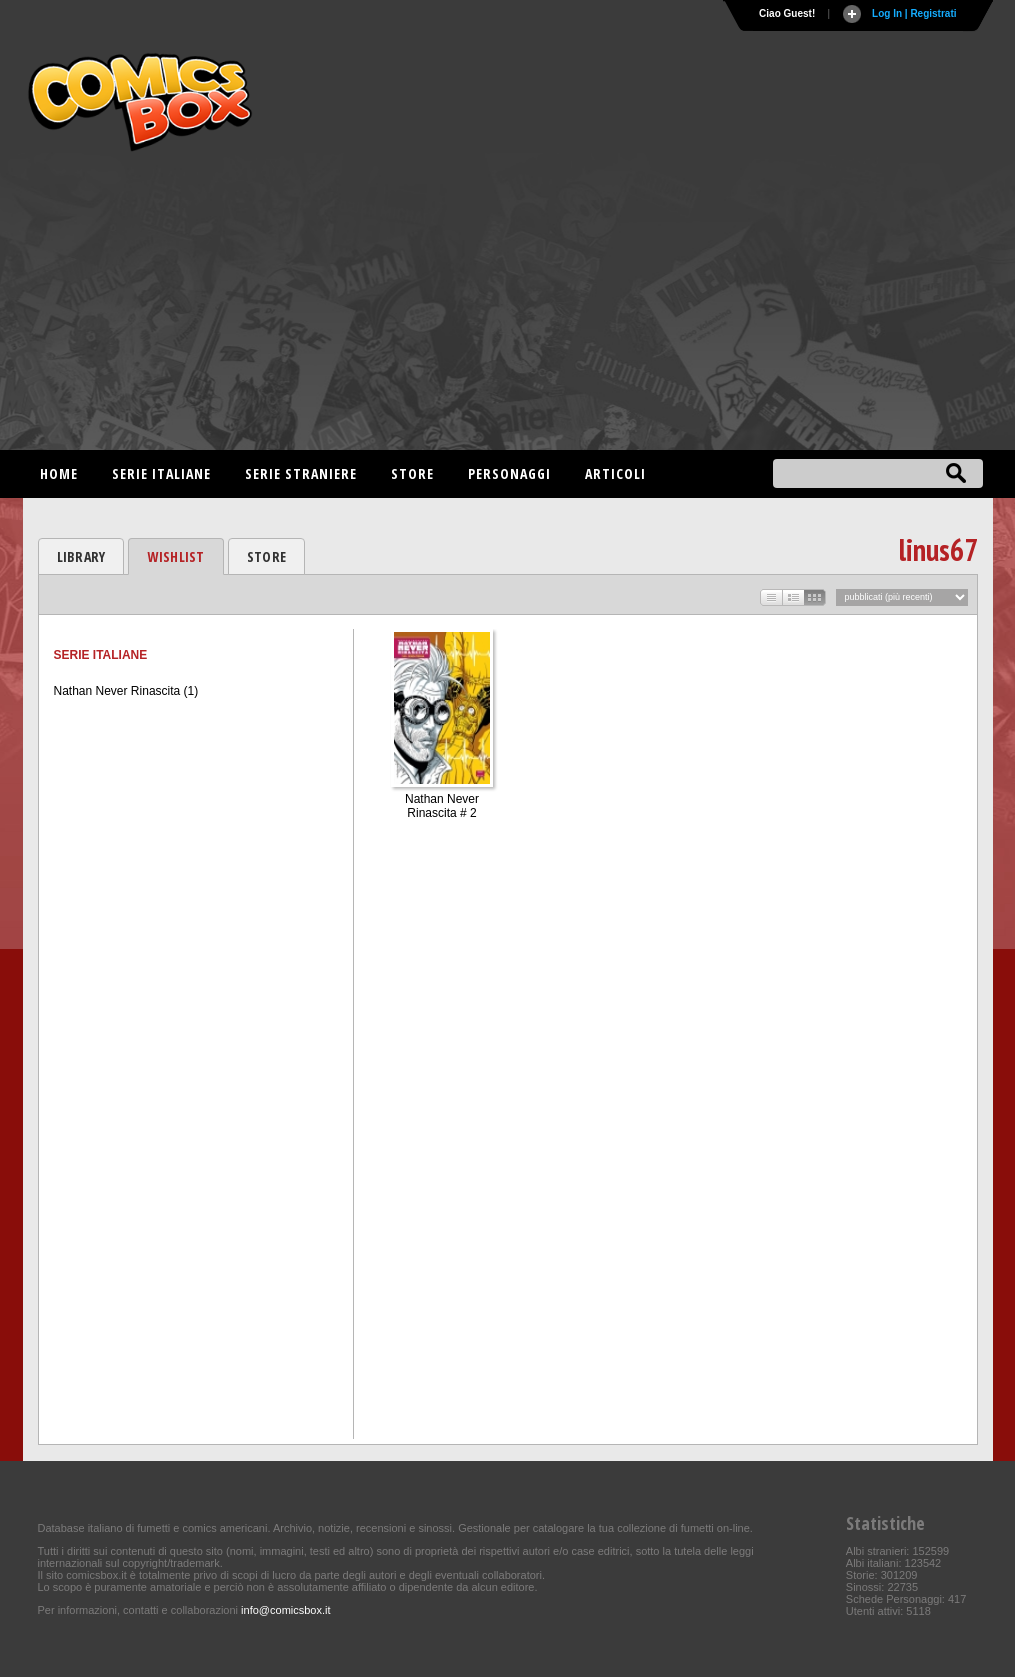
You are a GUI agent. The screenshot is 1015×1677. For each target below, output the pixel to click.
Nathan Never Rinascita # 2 (442, 806)
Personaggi (509, 473)
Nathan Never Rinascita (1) (126, 691)
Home (59, 473)
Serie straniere (301, 473)
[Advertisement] (508, 310)
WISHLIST (175, 556)
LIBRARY (81, 556)
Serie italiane (161, 473)
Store (412, 473)
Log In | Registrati (914, 13)
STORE (266, 556)
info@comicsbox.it (285, 1610)
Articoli (615, 473)
